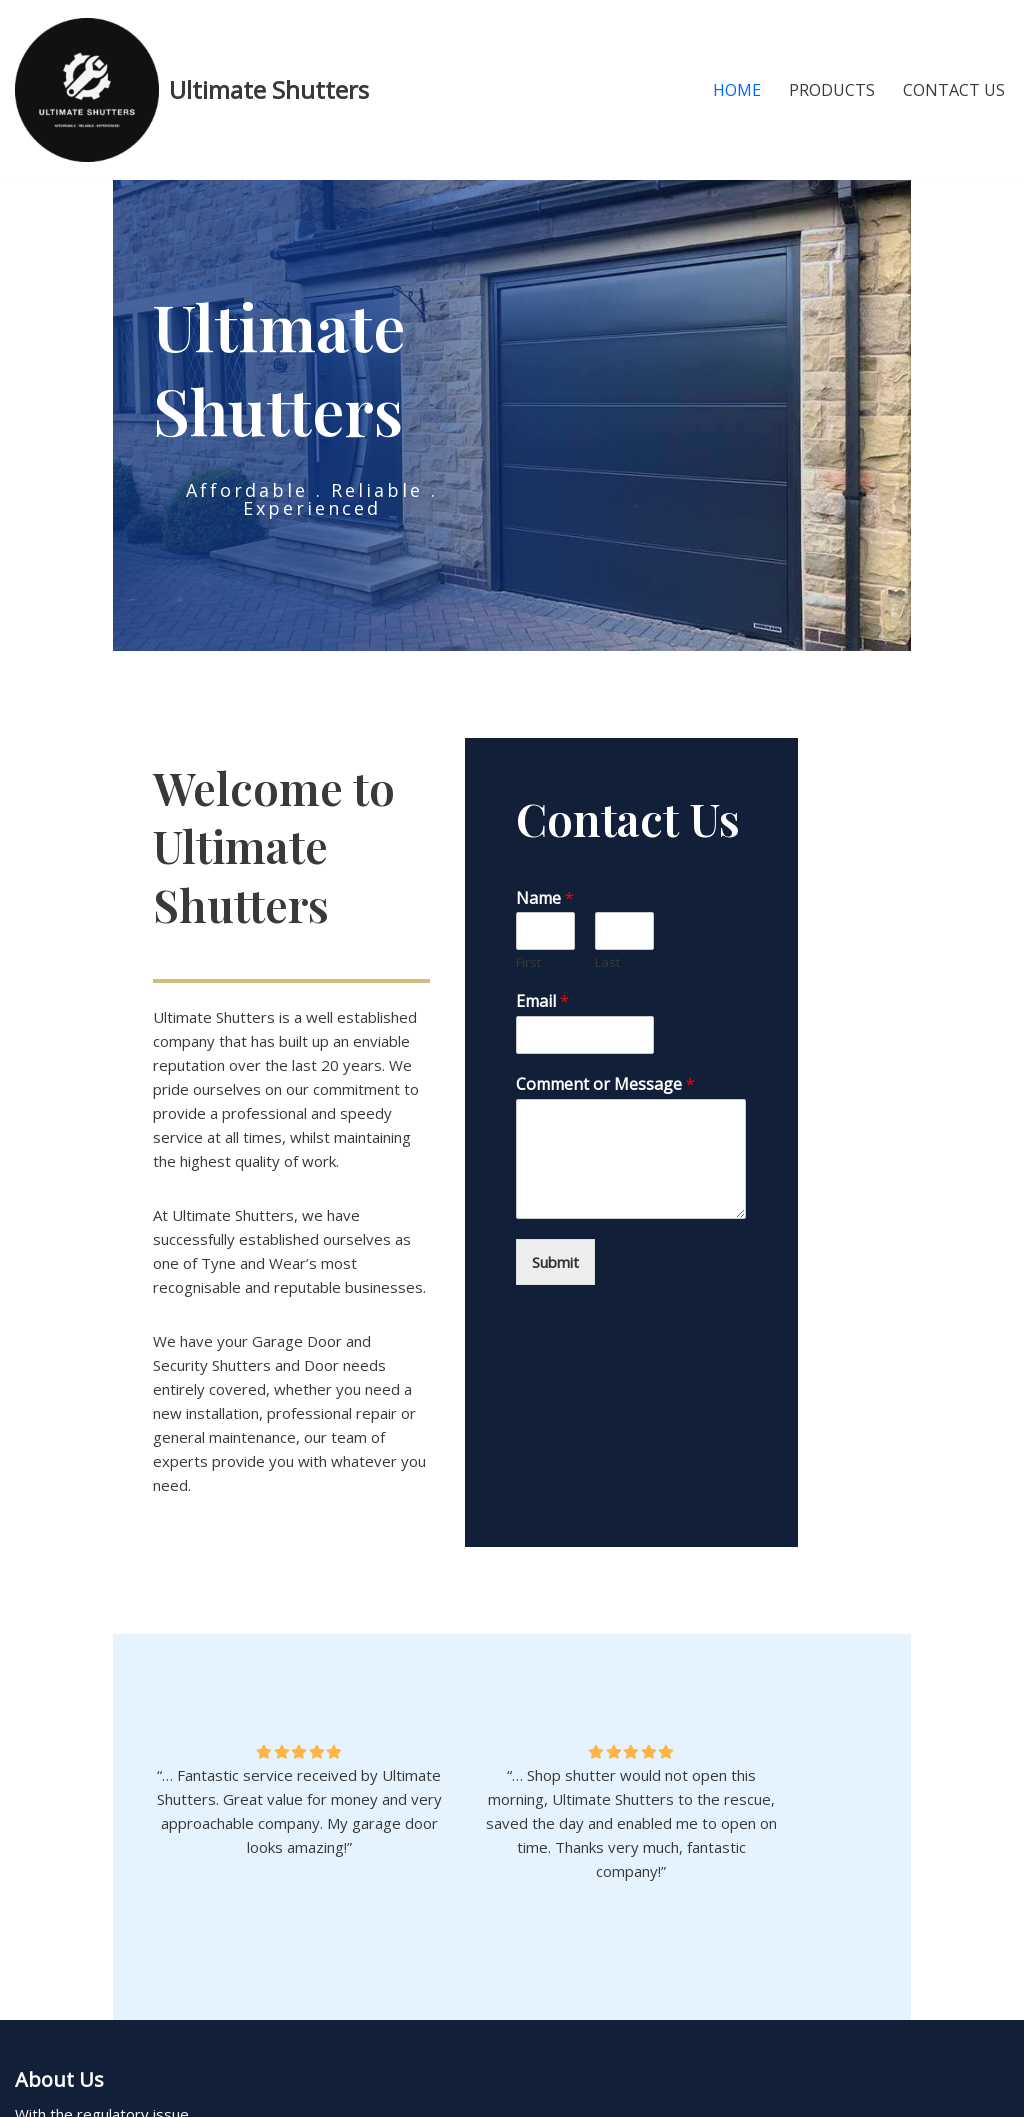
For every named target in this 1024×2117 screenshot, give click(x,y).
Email (598, 997)
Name (601, 893)
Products (832, 90)
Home (737, 90)
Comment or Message (661, 1079)
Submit (611, 1257)
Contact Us (954, 90)
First (584, 958)
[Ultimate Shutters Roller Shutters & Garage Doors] (192, 90)
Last (706, 958)
